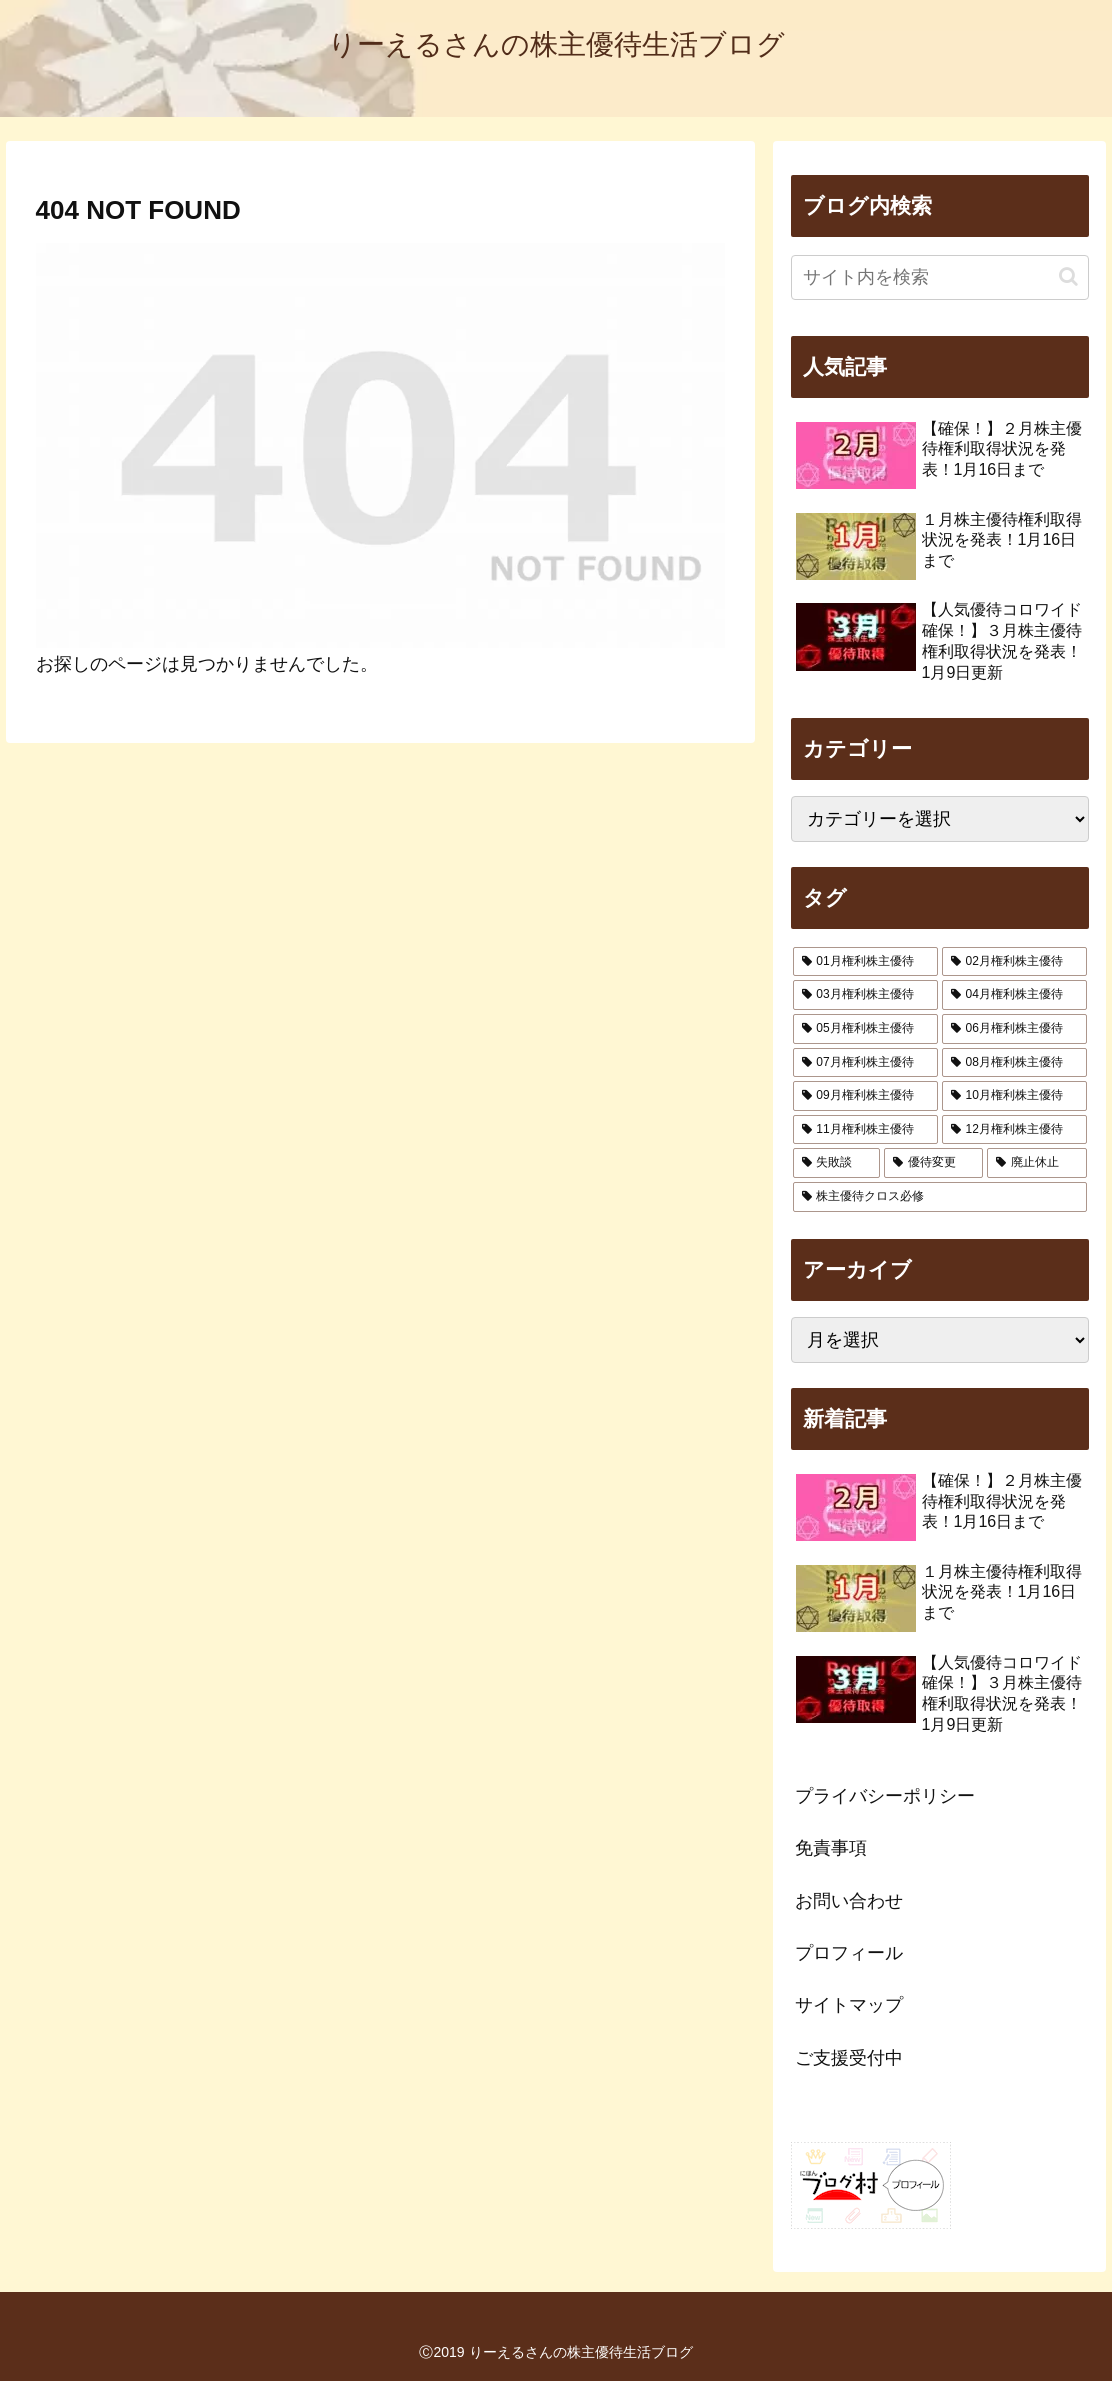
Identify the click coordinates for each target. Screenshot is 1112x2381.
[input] (940, 277)
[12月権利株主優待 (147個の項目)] (1014, 1130)
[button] (1068, 276)
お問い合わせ (849, 1901)
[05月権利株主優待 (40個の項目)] (865, 1029)
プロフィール (849, 1953)
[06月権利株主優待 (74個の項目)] (1014, 1029)
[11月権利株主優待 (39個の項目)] (865, 1130)
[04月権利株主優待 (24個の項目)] (1014, 995)
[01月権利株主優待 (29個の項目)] (865, 962)
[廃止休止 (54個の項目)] (1036, 1163)
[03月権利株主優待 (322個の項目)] (865, 995)
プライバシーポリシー (885, 1796)
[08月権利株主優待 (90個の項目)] (1014, 1063)
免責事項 (831, 1848)
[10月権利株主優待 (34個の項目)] (1014, 1096)
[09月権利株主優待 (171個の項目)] (865, 1096)
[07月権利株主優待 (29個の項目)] (865, 1063)
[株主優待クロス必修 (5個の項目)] (940, 1197)
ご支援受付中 (849, 2058)
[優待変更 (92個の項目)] (933, 1163)
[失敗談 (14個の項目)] (836, 1163)
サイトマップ (849, 2005)
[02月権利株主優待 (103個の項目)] (1014, 962)
